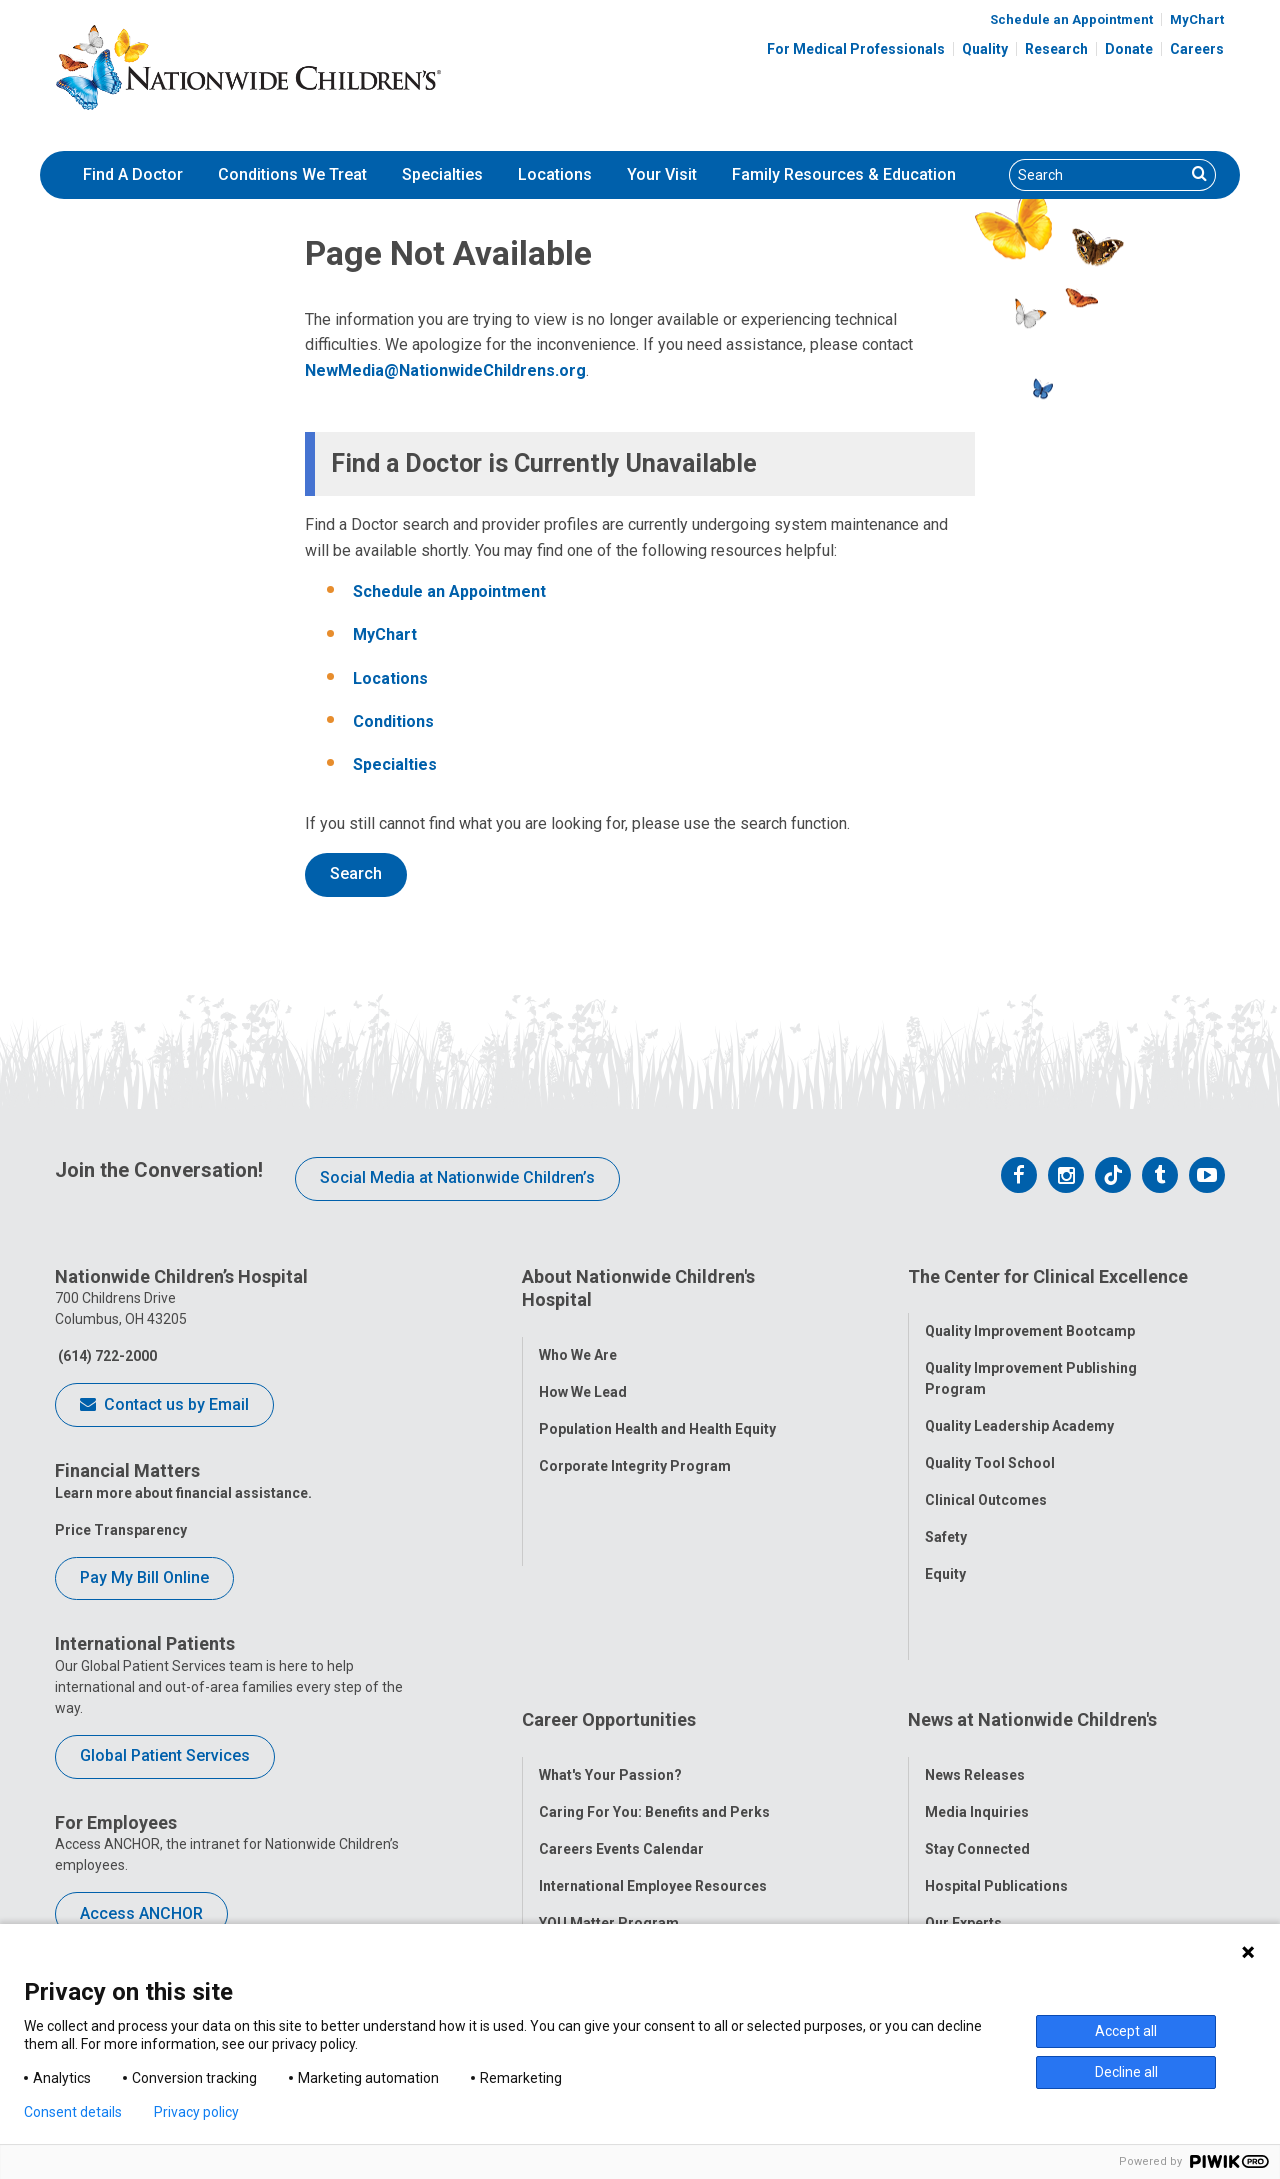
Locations (555, 174)
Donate (1129, 49)
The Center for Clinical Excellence (1048, 1276)
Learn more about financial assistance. (183, 1493)
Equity (945, 1557)
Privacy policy (196, 2112)
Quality (985, 49)
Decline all (1126, 2072)
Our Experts (963, 1813)
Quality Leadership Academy (1019, 1409)
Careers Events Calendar (621, 1739)
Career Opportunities (609, 1627)
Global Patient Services (165, 1755)
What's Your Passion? (610, 1665)
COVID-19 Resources (609, 1887)
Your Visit (662, 174)
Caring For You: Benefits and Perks (654, 1702)
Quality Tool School (990, 1446)
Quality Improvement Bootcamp (1030, 1314)
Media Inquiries (977, 1702)
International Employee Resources (653, 1776)
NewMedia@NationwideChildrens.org (445, 370)
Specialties (442, 174)
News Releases (975, 1665)
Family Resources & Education (844, 174)
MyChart (1197, 19)
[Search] (1097, 175)
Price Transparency (121, 1530)
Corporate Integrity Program (635, 1448)
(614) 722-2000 (106, 1356)
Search (356, 873)
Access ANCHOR (141, 1913)
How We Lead (583, 1374)
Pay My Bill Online (144, 1577)
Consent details (73, 2112)
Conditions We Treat (292, 174)
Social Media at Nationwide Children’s (457, 1177)
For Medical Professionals (856, 49)
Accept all (1126, 2031)
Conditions (393, 721)
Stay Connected (977, 1739)
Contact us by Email (164, 1406)
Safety (946, 1520)
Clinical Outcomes (986, 1483)
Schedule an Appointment (1071, 19)
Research (1056, 49)
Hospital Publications (996, 1776)
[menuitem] (133, 175)
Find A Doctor (133, 174)
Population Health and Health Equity (657, 1411)
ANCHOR (568, 1850)
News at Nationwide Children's (1032, 1627)
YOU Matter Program (609, 1813)
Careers (1197, 49)
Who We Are (578, 1337)
